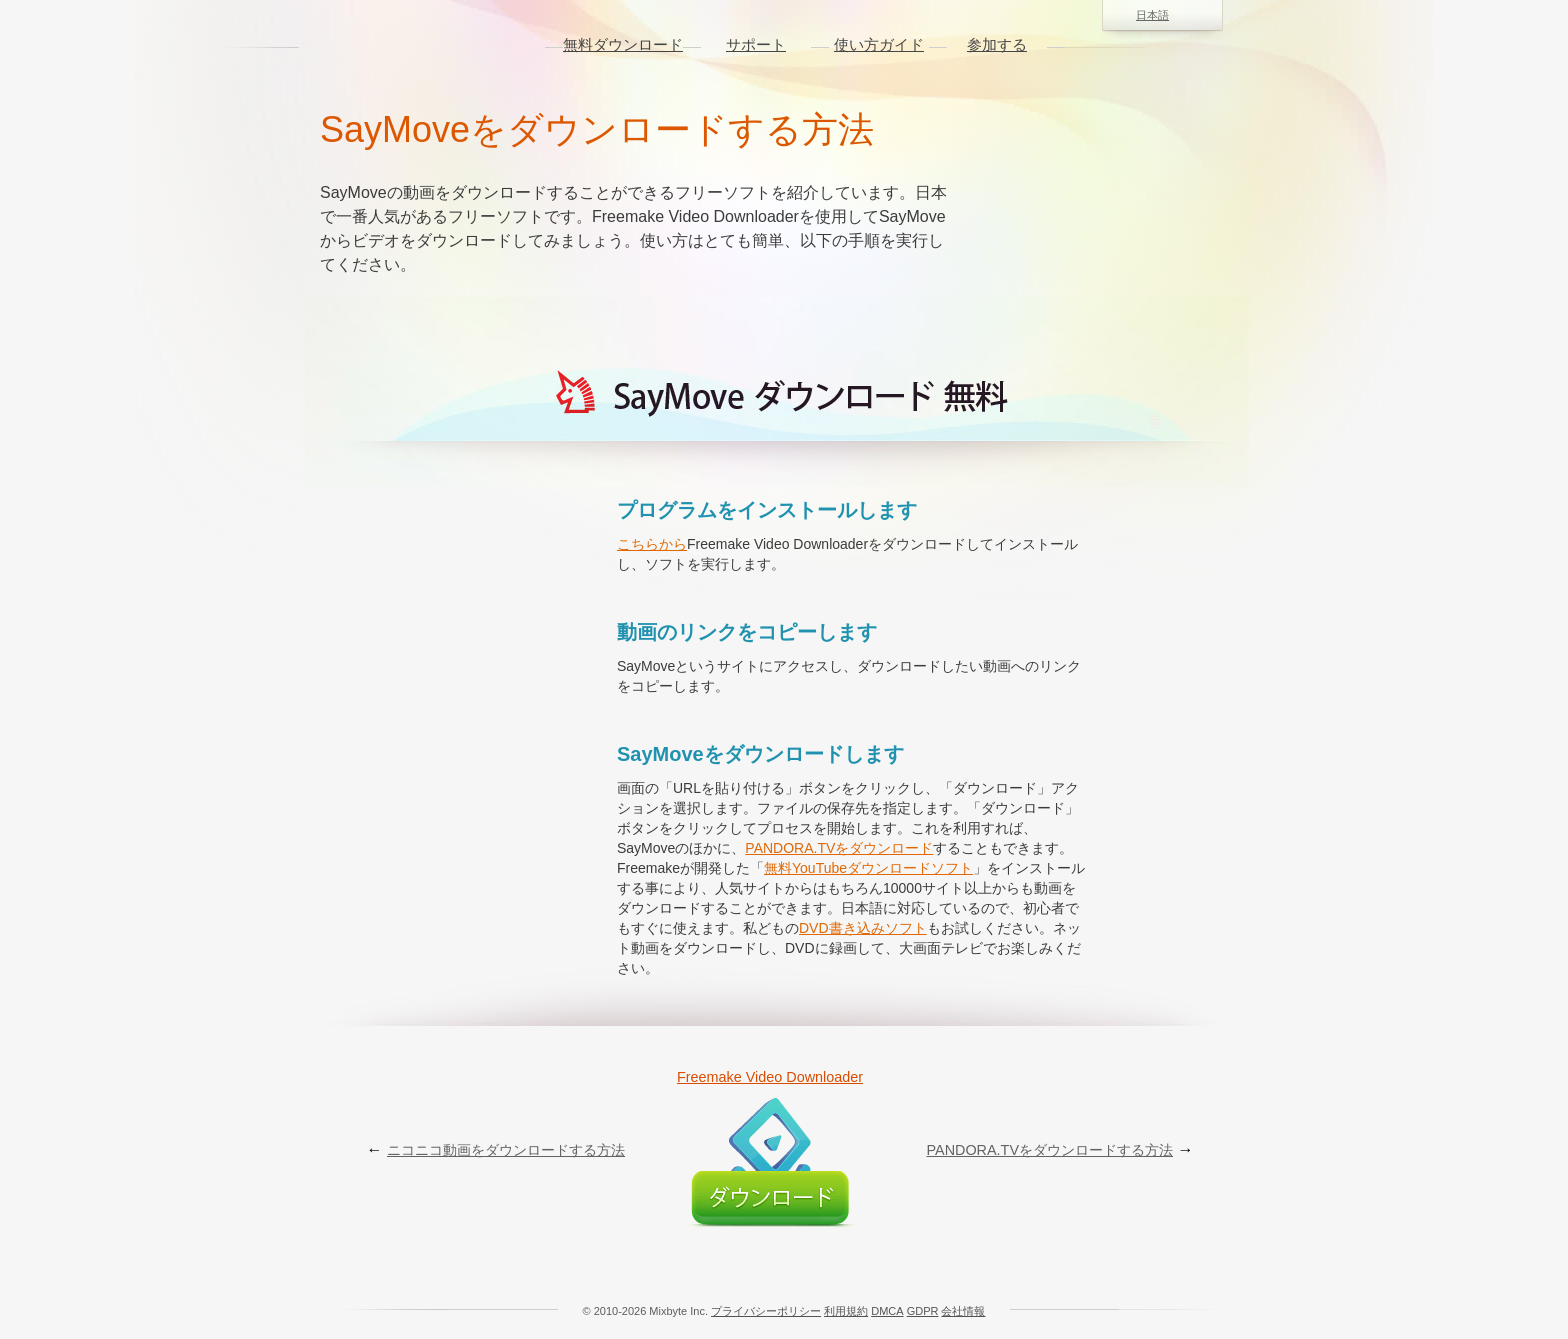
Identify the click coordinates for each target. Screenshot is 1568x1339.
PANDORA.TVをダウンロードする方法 (1050, 1150)
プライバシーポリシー (766, 1311)
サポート (756, 44)
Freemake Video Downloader (770, 1077)
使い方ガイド (879, 44)
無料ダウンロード (623, 44)
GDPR (923, 1311)
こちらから (652, 544)
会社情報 (963, 1311)
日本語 (1162, 16)
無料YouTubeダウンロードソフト (868, 868)
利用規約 (846, 1311)
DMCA (887, 1311)
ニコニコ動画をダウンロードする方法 (506, 1150)
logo (425, 45)
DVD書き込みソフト (863, 928)
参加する (997, 44)
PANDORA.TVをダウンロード (839, 848)
